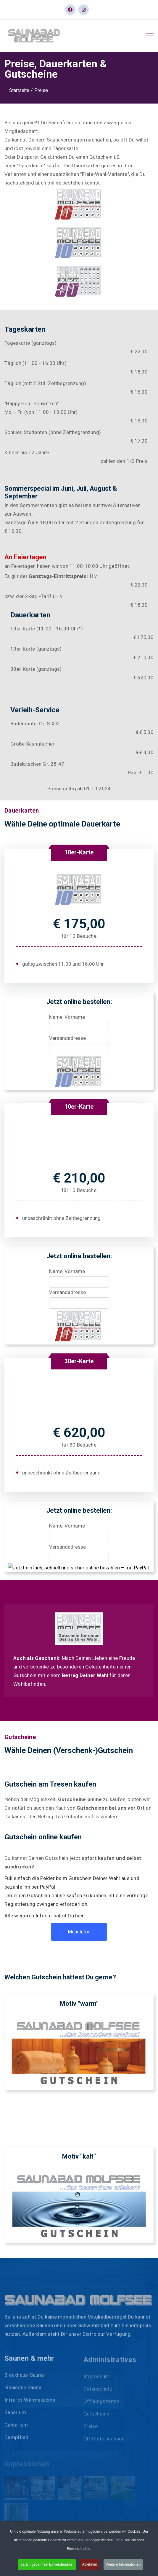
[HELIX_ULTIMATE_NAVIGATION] (150, 36)
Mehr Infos (79, 1931)
